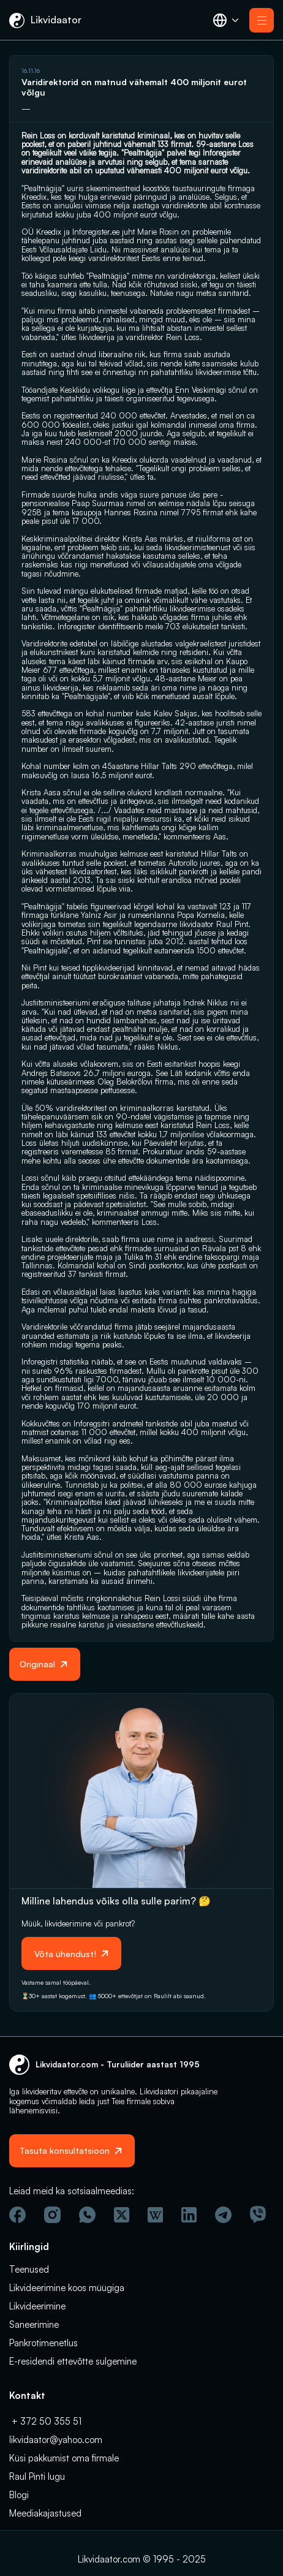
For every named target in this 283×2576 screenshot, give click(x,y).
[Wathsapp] (87, 2215)
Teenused (29, 2269)
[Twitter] (121, 2214)
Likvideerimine (37, 2306)
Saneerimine (34, 2324)
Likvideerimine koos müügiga (66, 2288)
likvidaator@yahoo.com (55, 2439)
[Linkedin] (189, 2214)
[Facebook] (17, 2215)
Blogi (19, 2495)
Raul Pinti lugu (37, 2476)
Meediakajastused (45, 2513)
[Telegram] (223, 2215)
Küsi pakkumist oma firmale (64, 2458)
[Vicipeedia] (155, 2214)
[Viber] (258, 2214)
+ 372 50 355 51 (45, 2421)
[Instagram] (52, 2215)
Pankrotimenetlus (43, 2343)
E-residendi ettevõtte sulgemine (73, 2361)
